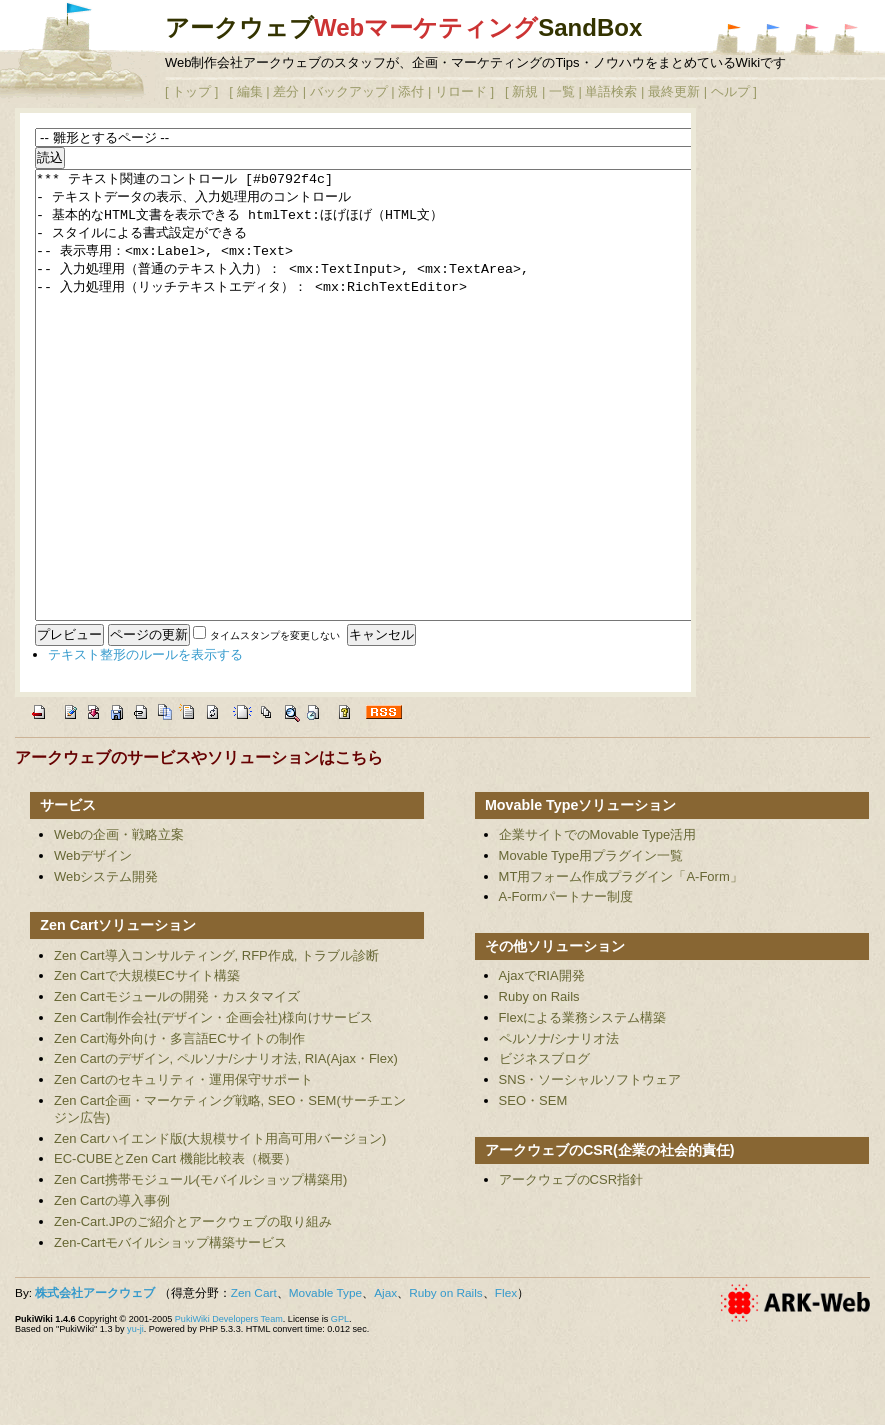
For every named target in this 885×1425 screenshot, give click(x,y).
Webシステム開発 (106, 966)
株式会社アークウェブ (95, 1383)
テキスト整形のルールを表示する (145, 744)
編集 (250, 91)
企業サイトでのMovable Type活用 (598, 924)
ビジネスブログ (544, 1148)
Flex (506, 1383)
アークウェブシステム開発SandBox (729, 39)
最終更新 (674, 91)
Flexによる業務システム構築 (583, 1107)
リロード (461, 91)
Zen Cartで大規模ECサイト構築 (147, 1065)
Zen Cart (254, 1383)
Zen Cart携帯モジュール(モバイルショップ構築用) (200, 1269)
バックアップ (349, 91)
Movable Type (325, 1383)
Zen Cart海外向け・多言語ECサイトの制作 (179, 1128)
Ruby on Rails (539, 1086)
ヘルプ (730, 91)
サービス (68, 895)
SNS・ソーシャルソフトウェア (590, 1169)
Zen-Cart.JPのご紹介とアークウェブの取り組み (193, 1311)
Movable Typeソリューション (580, 895)
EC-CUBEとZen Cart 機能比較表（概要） (175, 1248)
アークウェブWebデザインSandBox (807, 39)
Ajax (385, 1383)
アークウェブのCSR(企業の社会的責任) (610, 1240)
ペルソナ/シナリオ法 (559, 1128)
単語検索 (611, 91)
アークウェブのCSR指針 (571, 1269)
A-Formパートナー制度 (566, 986)
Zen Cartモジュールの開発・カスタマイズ (177, 1086)
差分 (286, 91)
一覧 (562, 91)
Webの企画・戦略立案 (119, 924)
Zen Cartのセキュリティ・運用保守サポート (183, 1169)
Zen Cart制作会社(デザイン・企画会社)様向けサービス (213, 1107)
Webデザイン (93, 945)
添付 (411, 91)
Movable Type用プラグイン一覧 (591, 945)
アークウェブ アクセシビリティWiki (846, 39)
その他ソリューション (555, 1036)
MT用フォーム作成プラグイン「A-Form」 (621, 966)
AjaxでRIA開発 (542, 1065)
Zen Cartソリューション (118, 1015)
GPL (340, 1409)
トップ (191, 91)
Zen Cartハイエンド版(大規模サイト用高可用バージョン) (220, 1228)
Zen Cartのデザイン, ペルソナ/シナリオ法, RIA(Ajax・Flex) (226, 1148)
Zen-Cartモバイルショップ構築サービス (170, 1332)
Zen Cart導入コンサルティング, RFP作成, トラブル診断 (216, 1045)
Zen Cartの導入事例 (112, 1290)
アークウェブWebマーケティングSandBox (768, 39)
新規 (525, 91)
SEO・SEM (533, 1190)
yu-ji (135, 1419)
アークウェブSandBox (403, 27)
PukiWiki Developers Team (229, 1409)
